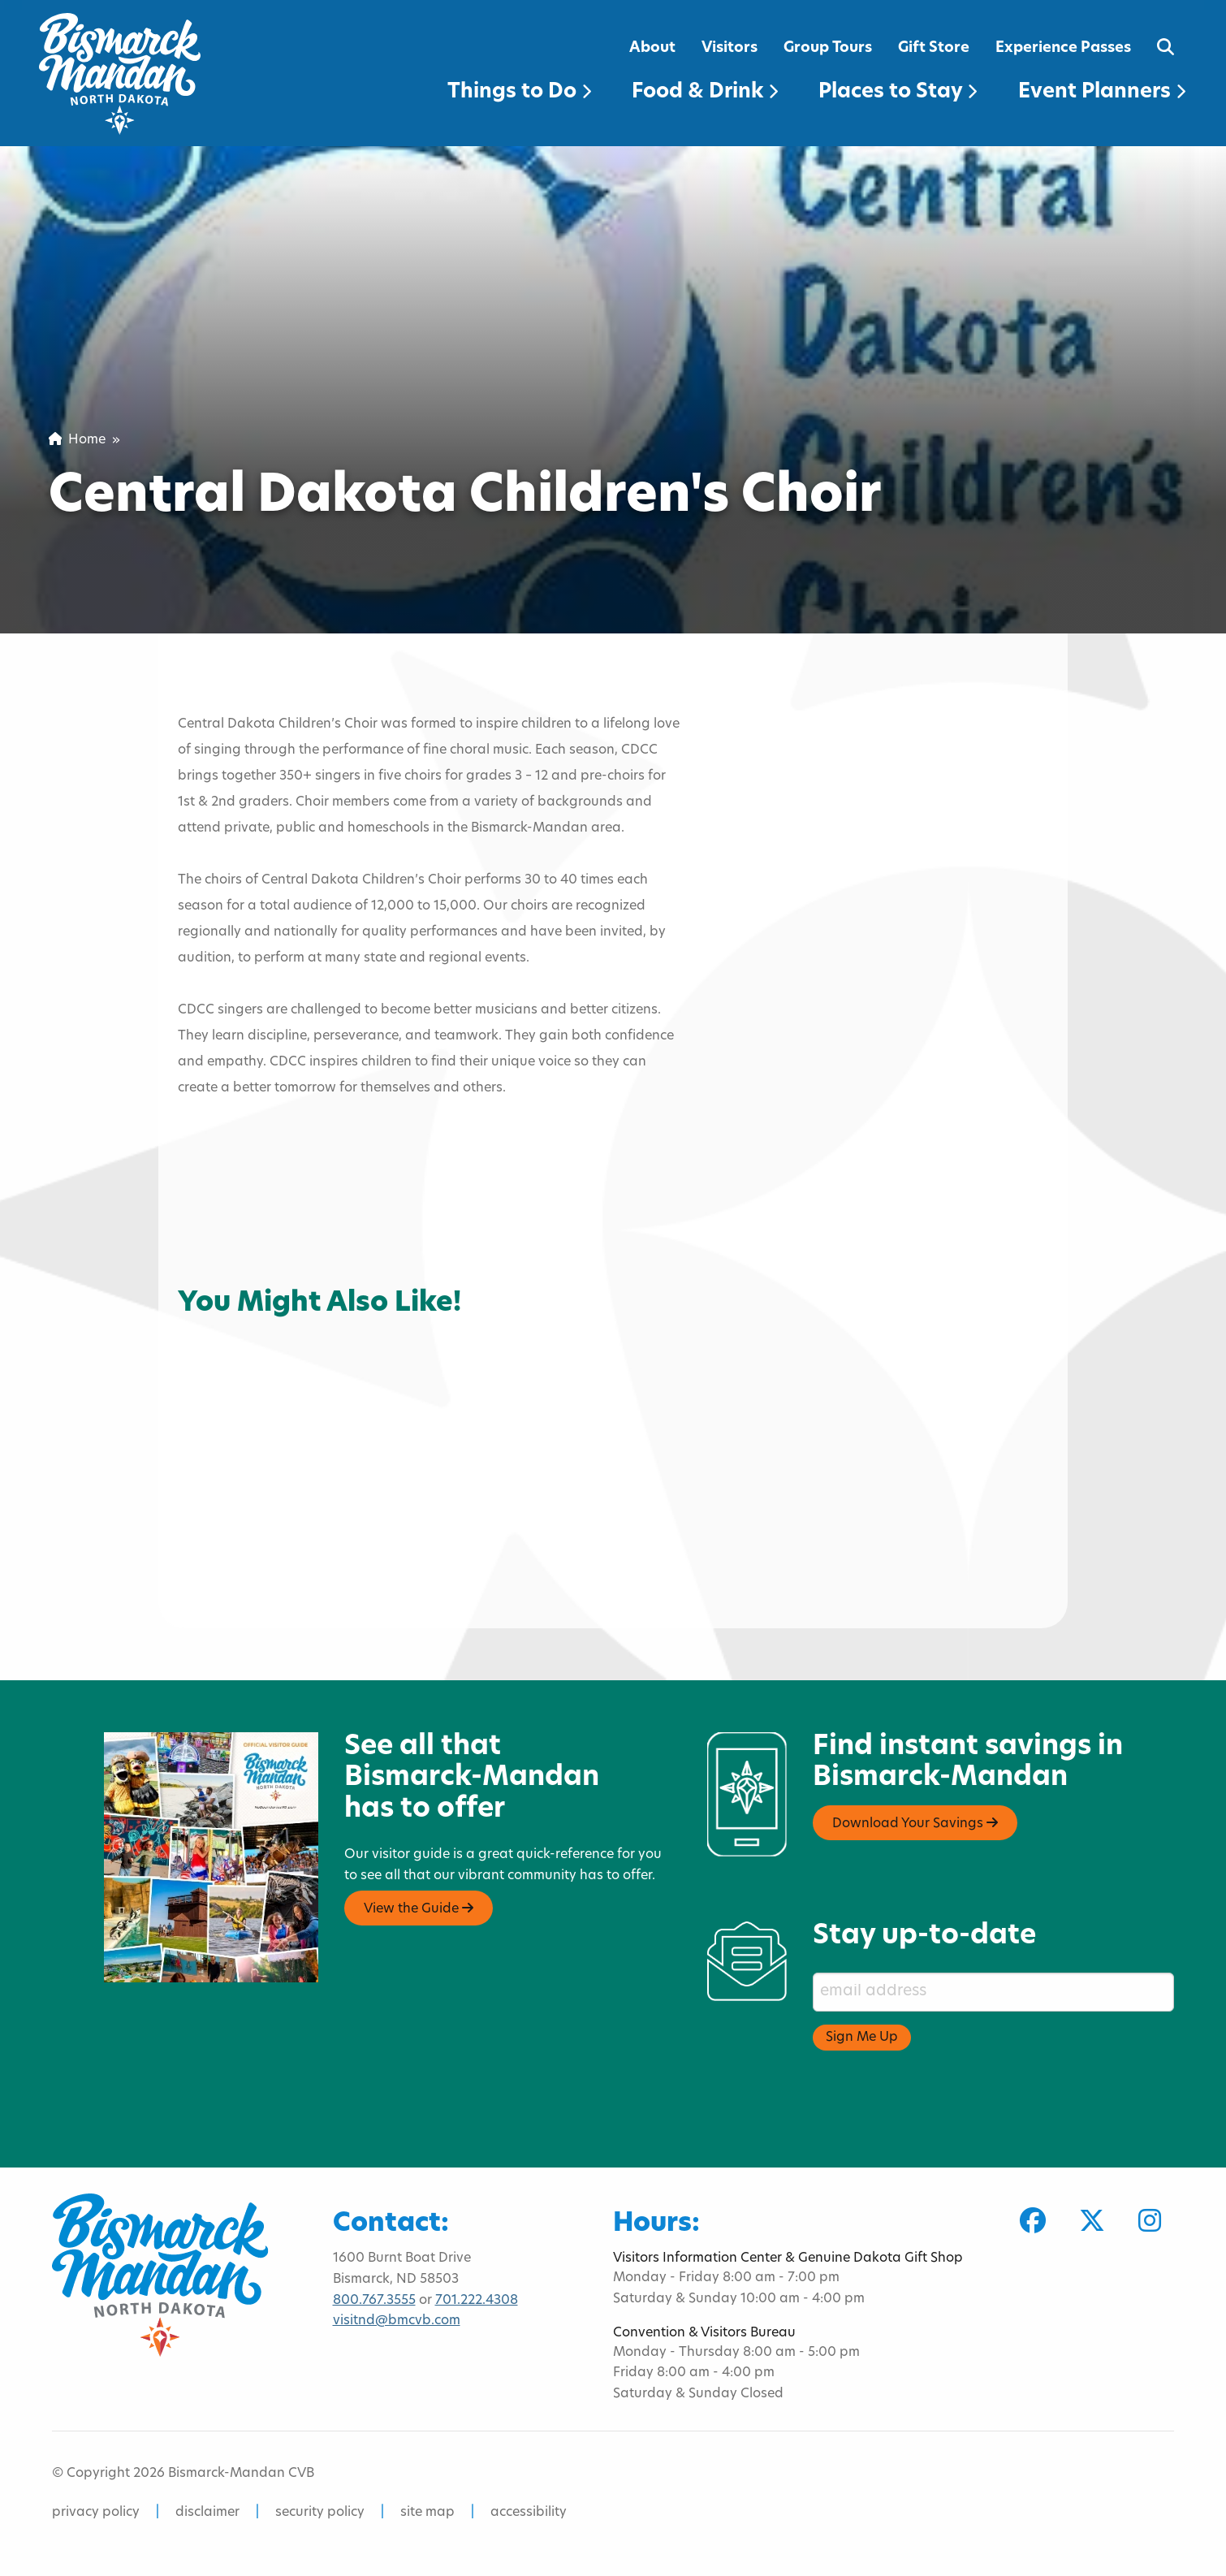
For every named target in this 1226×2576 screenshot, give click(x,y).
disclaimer (207, 2512)
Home (77, 440)
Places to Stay (897, 92)
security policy (320, 2512)
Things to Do (519, 92)
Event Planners (1101, 92)
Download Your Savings (915, 1823)
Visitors (729, 48)
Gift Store (933, 48)
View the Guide (418, 1908)
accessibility (528, 2512)
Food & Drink (705, 92)
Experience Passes (1063, 48)
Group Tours (828, 48)
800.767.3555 (374, 2300)
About (652, 48)
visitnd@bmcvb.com (396, 2321)
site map (427, 2512)
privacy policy (96, 2512)
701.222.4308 (476, 2300)
